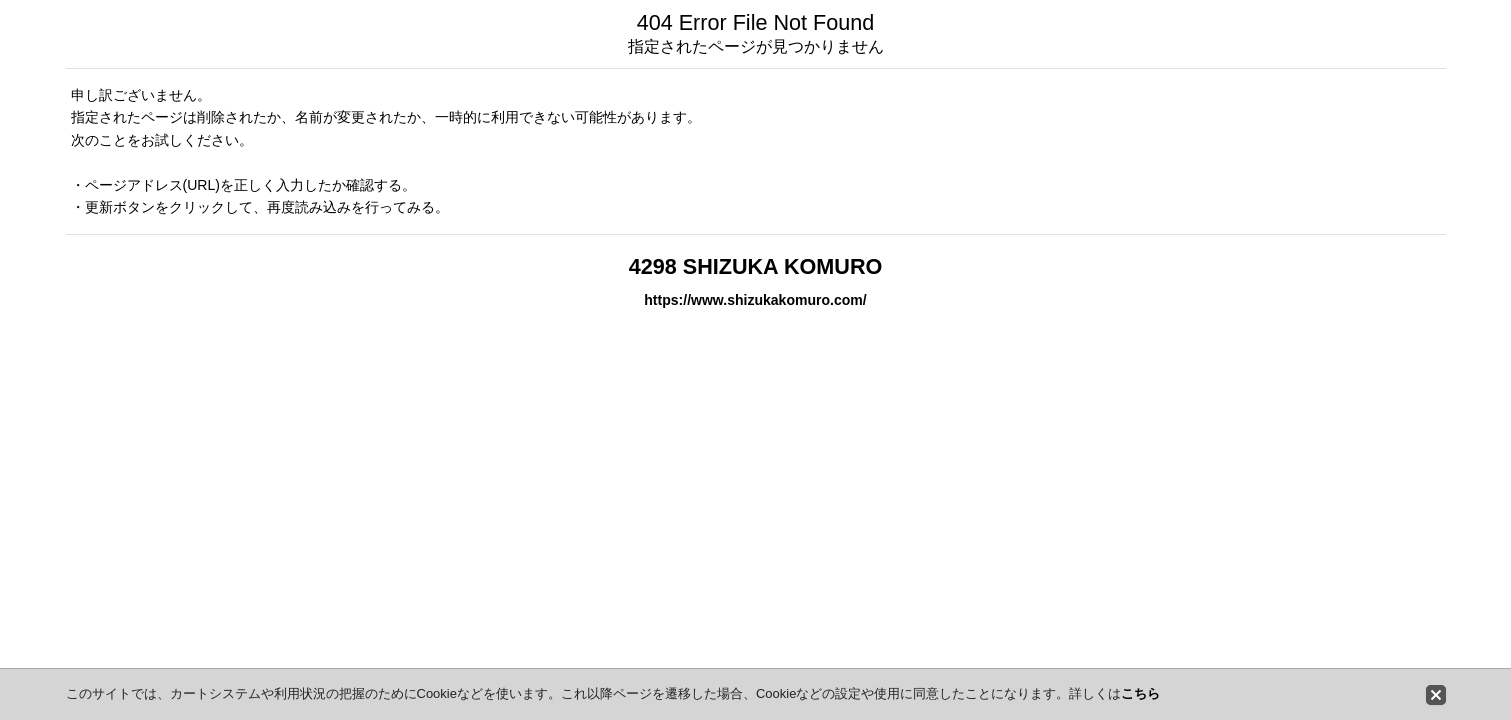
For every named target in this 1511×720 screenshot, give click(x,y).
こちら (1140, 693)
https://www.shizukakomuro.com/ (755, 300)
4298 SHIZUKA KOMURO (756, 266)
